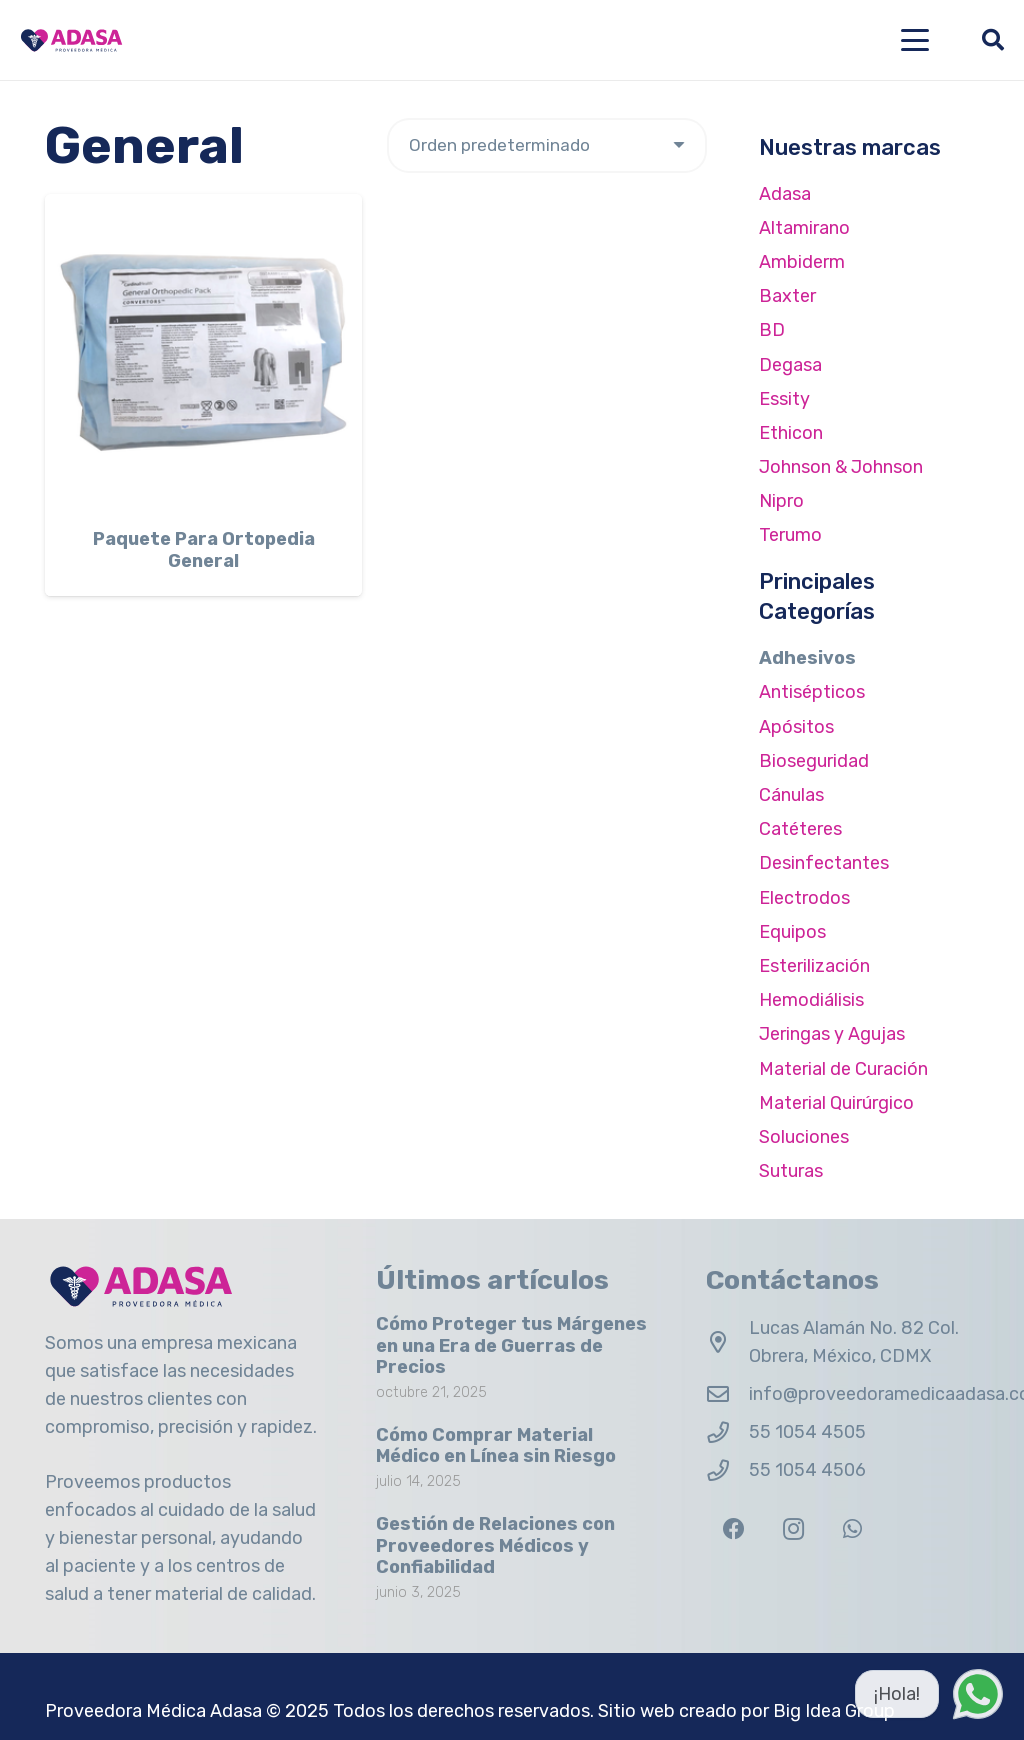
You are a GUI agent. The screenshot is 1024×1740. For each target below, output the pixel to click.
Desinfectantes (824, 863)
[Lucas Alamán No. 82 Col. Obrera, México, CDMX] (727, 1343)
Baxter (787, 296)
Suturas (791, 1171)
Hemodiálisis (811, 1000)
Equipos (792, 932)
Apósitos (796, 727)
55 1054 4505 (807, 1432)
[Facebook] (733, 1529)
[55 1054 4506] (727, 1471)
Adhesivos (807, 658)
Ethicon (791, 433)
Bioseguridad (814, 761)
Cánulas (791, 795)
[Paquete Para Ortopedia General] (203, 352)
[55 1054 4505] (727, 1433)
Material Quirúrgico (836, 1103)
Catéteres (800, 829)
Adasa (785, 194)
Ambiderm (802, 262)
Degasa (790, 365)
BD (772, 330)
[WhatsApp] (852, 1529)
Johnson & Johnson (841, 467)
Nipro (781, 501)
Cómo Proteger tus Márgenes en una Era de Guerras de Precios (511, 1345)
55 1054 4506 (807, 1470)
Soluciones (804, 1137)
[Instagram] (793, 1529)
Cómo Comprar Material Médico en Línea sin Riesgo (496, 1446)
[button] (915, 40)
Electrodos (804, 898)
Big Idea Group (834, 1711)
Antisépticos (812, 692)
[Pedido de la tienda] (547, 145)
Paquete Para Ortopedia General (204, 550)
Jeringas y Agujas (832, 1034)
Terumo (790, 535)
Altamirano (804, 228)
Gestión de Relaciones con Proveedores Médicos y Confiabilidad (495, 1545)
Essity (784, 399)
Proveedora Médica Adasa (153, 1711)
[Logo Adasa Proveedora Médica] (71, 40)
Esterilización (814, 966)
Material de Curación (843, 1069)
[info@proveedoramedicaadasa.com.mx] (727, 1395)
